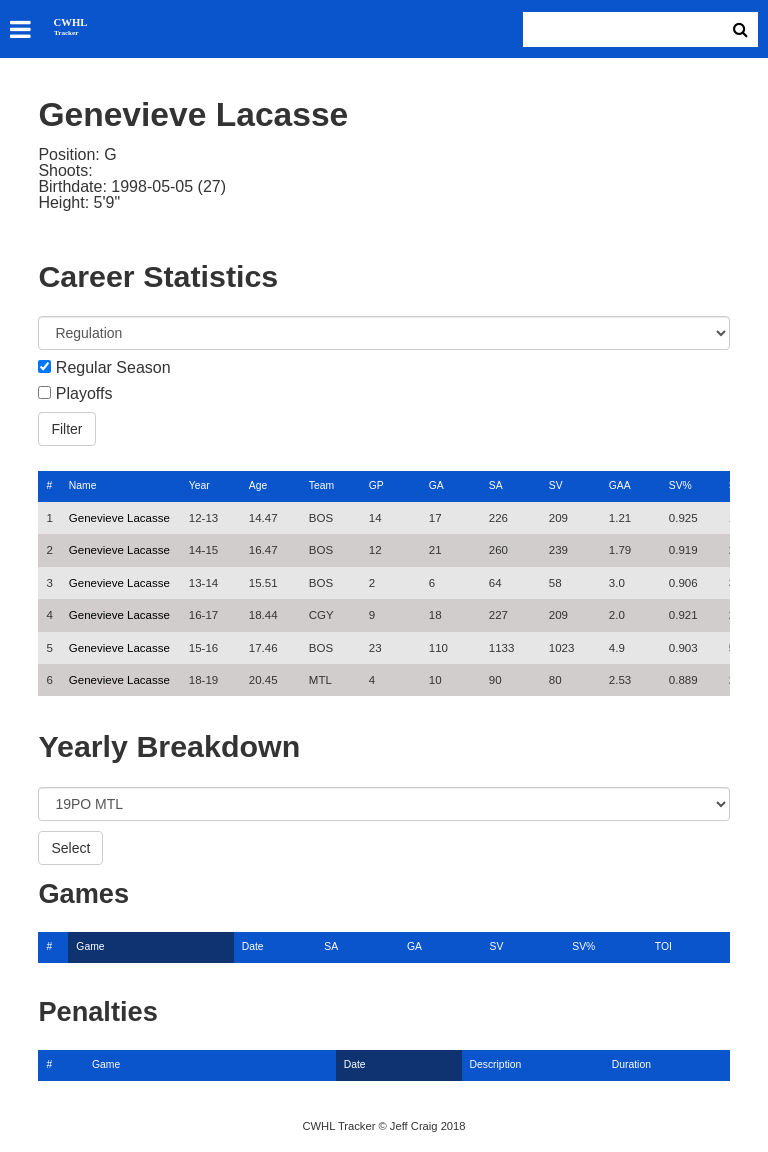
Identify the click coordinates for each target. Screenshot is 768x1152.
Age (258, 485)
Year (199, 485)
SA (496, 485)
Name (83, 485)
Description (496, 1064)
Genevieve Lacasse (119, 518)
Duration (631, 1064)
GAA (620, 485)
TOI (663, 946)
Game (90, 946)
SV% (680, 485)
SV (556, 485)
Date (253, 946)
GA (436, 485)
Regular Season (113, 368)
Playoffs (84, 394)
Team (321, 485)
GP (376, 485)
